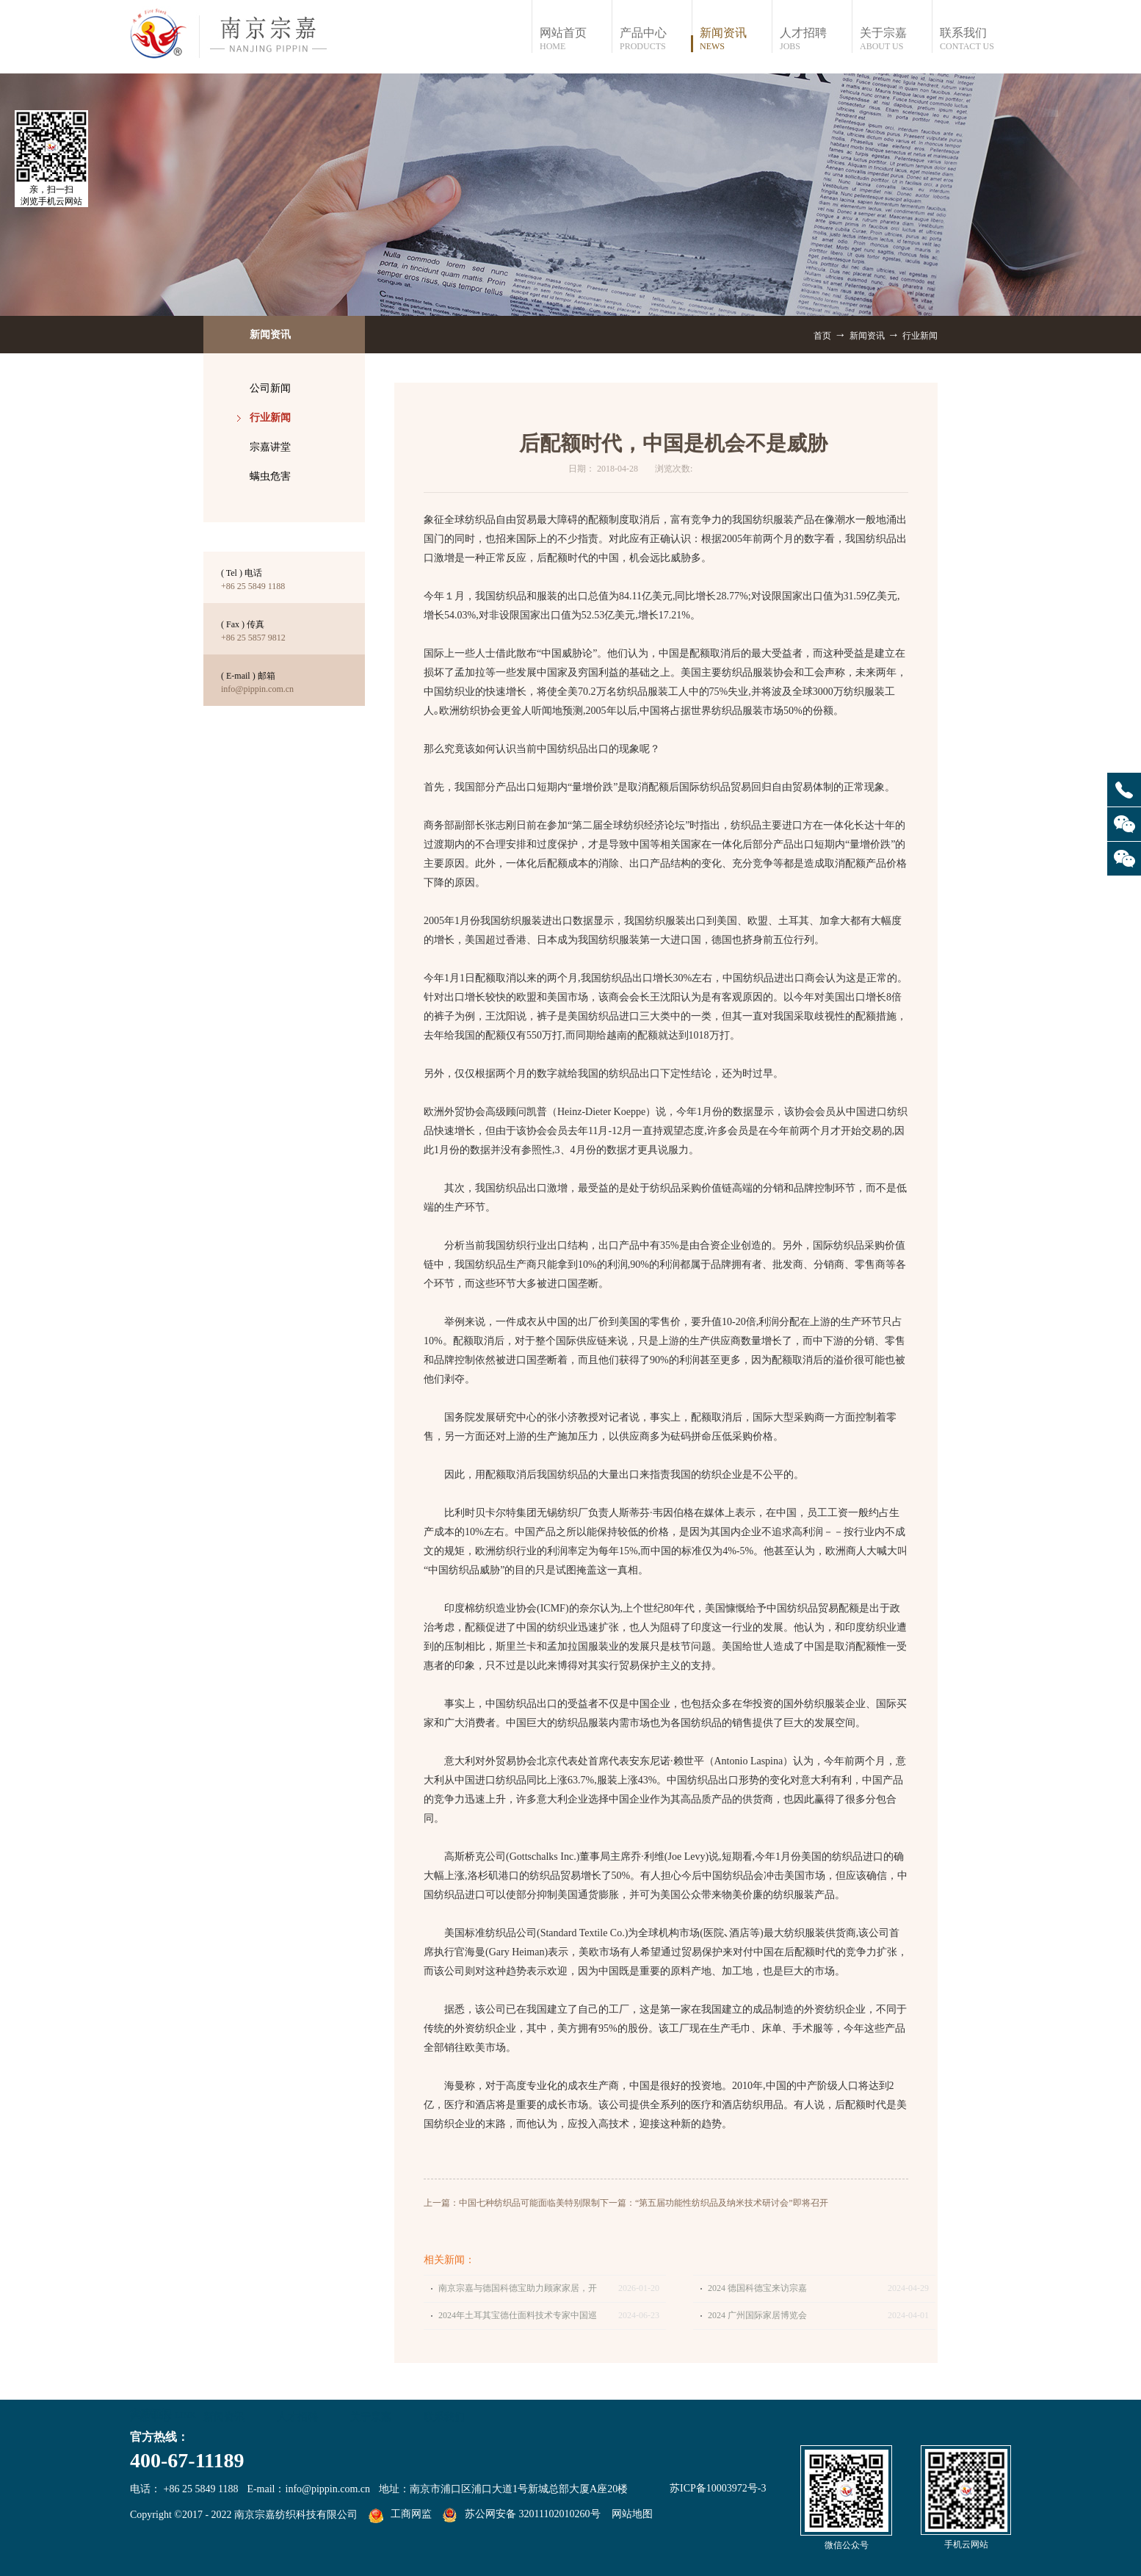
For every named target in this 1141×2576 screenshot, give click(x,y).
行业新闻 (920, 336)
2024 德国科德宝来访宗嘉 (757, 2288)
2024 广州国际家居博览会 (757, 2315)
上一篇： (512, 2203)
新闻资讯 (867, 336)
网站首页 (575, 39)
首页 (822, 336)
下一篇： (714, 2203)
